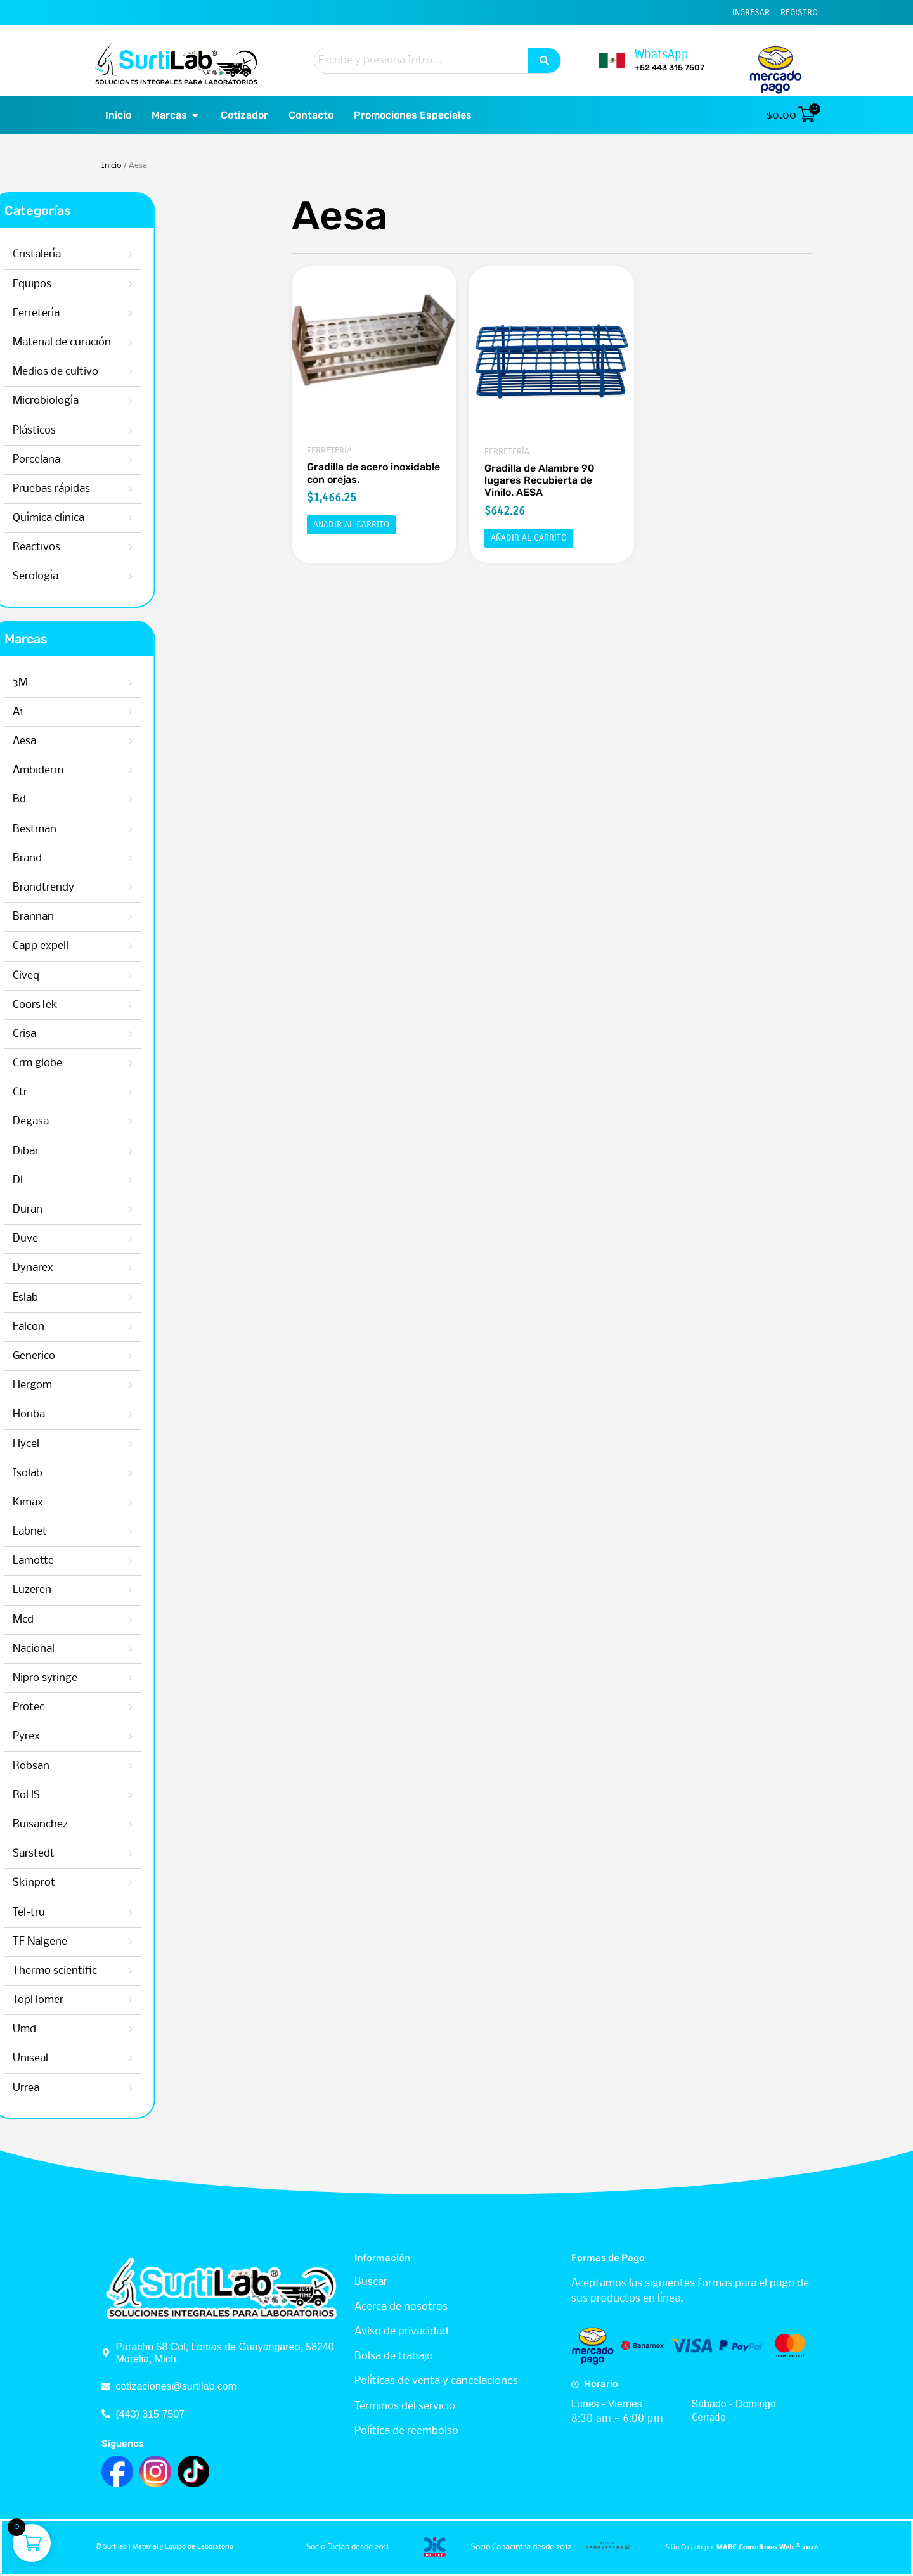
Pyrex (71, 1736)
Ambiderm (83, 770)
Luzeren (77, 1590)
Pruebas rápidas (162, 489)
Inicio (111, 166)
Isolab (72, 1473)
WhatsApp (662, 54)
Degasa (76, 1122)
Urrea (71, 2088)
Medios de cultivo (166, 372)
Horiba (74, 1414)
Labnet (75, 1532)
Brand (72, 859)
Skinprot (79, 1883)
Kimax (73, 1503)
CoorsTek (80, 1005)
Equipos (143, 284)
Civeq (71, 976)
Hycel (71, 1444)
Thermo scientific (100, 1971)
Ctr (65, 1092)
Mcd (68, 1620)
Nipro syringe (90, 1678)
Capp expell (85, 946)
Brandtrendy (88, 888)
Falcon (73, 1327)
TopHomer (83, 2000)
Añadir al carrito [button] (351, 524)
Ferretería (147, 313)
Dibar (71, 1151)
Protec (73, 1707)
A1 (63, 712)
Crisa (69, 1034)
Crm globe (82, 1063)
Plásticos (145, 431)
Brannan (78, 917)
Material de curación (173, 343)
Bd (64, 800)
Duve (70, 1239)
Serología (146, 576)
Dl (63, 1181)
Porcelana (147, 460)
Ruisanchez (85, 1825)
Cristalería (148, 254)
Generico (79, 1356)
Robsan (76, 1766)
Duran (72, 1210)
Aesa (69, 741)
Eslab (70, 1298)
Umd (69, 2029)
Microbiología (157, 401)
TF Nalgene (85, 1942)
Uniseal (75, 2058)
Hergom (77, 1385)
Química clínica (159, 518)
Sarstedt (79, 1854)
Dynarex (78, 1268)
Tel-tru (74, 1913)
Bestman (79, 829)
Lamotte (78, 1561)
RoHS (71, 1795)
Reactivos (147, 547)
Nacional (79, 1649)
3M (65, 683)
